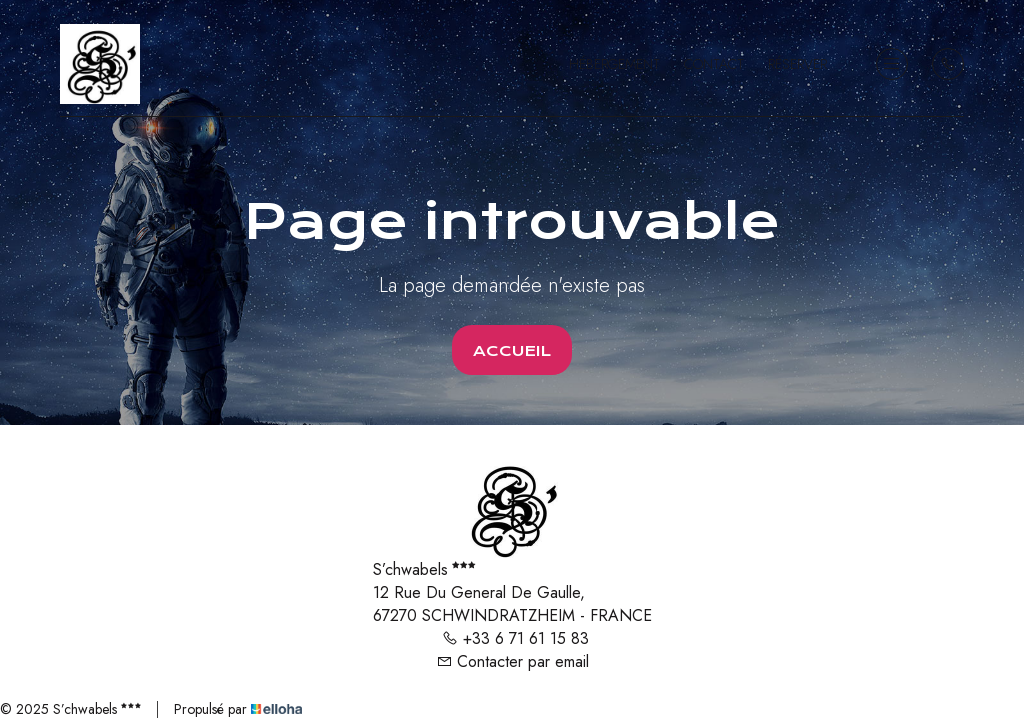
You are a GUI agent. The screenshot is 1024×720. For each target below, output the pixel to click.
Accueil (512, 351)
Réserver (797, 64)
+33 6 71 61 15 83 (515, 638)
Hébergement (614, 64)
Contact (714, 64)
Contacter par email (512, 661)
